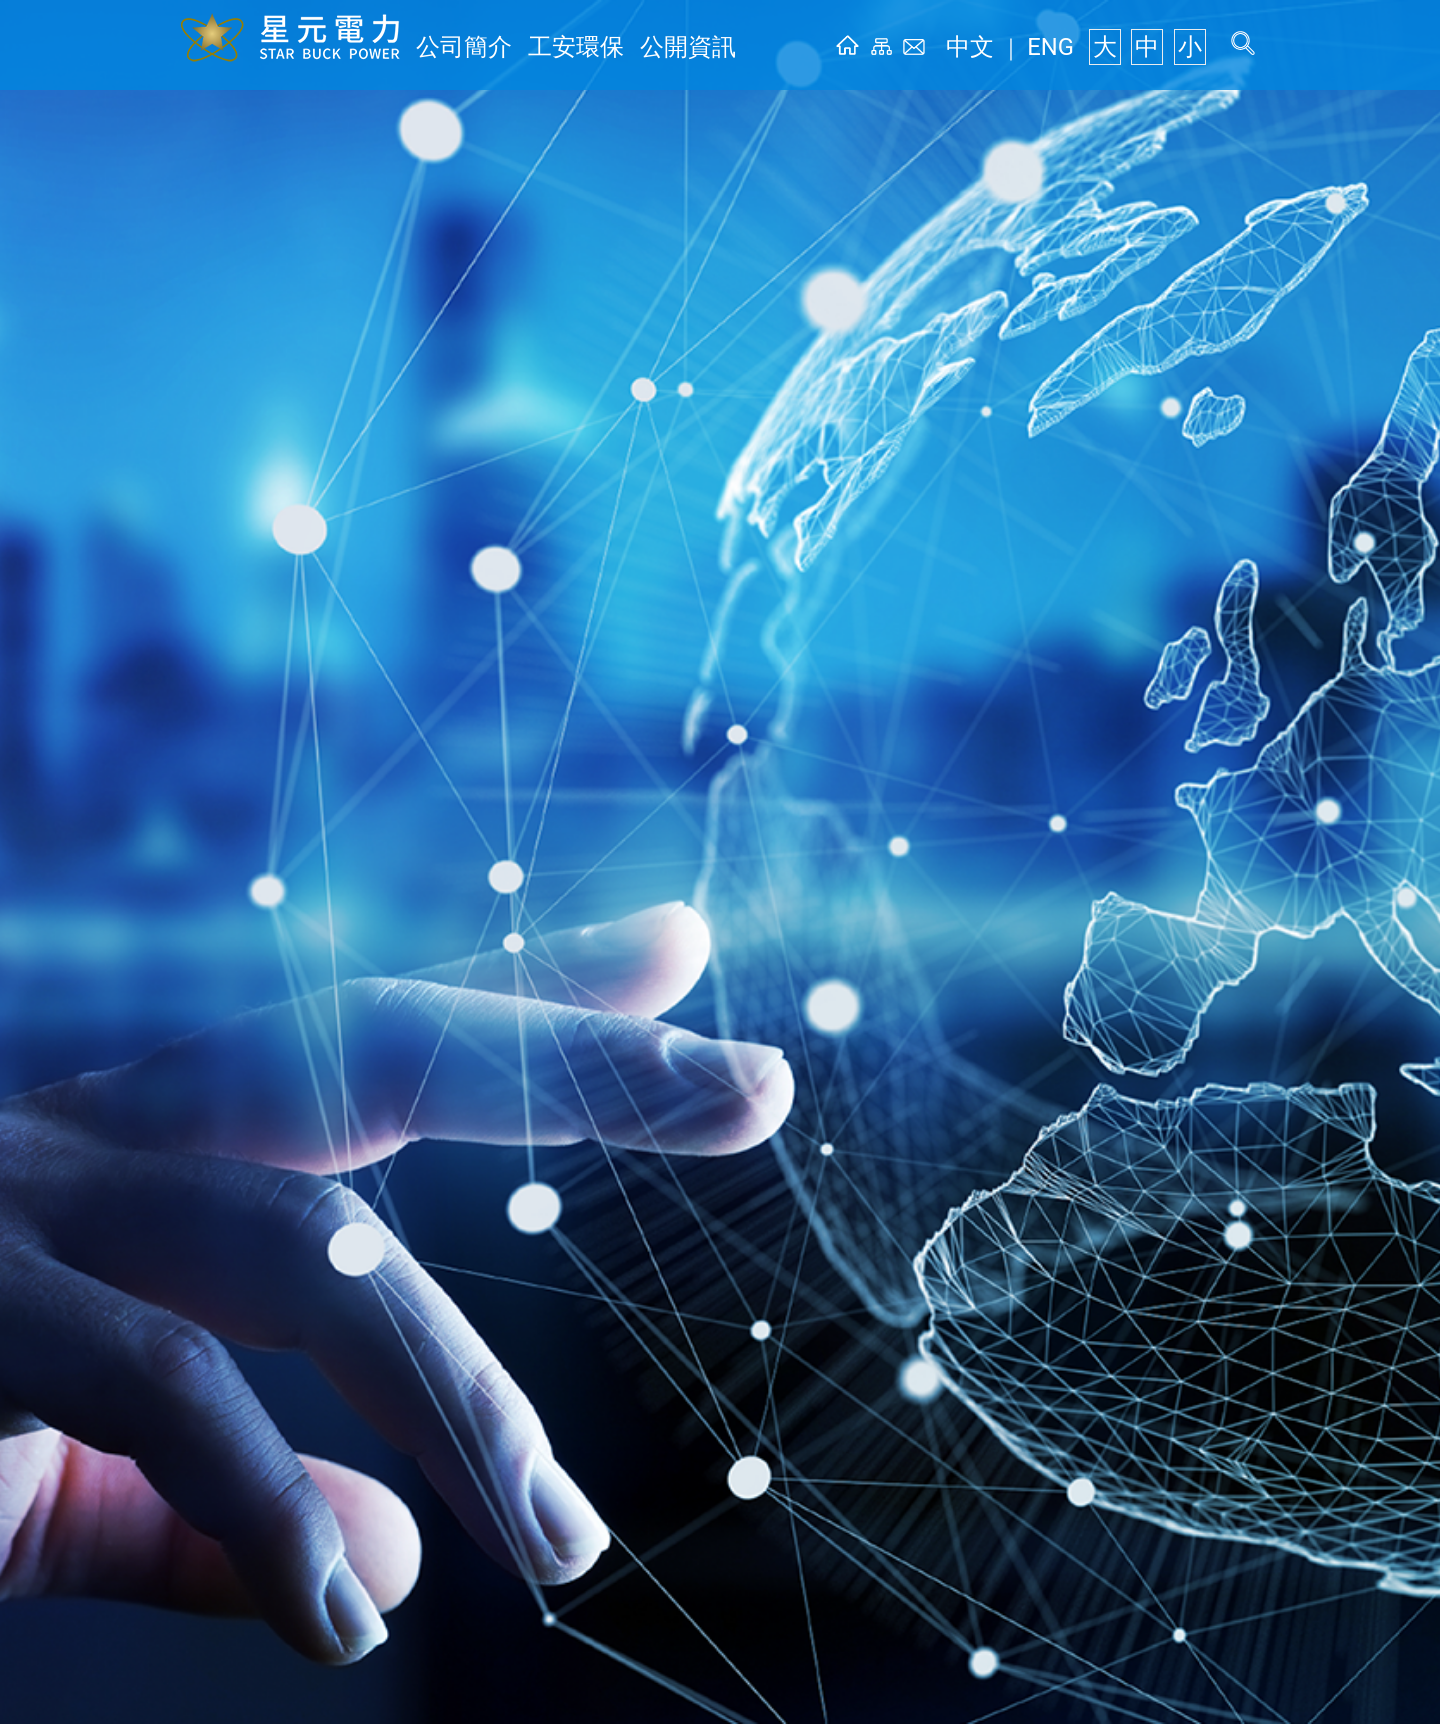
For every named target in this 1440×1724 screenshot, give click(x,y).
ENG (1076, 46)
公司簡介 (452, 46)
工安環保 (540, 46)
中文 (1014, 46)
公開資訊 (628, 46)
